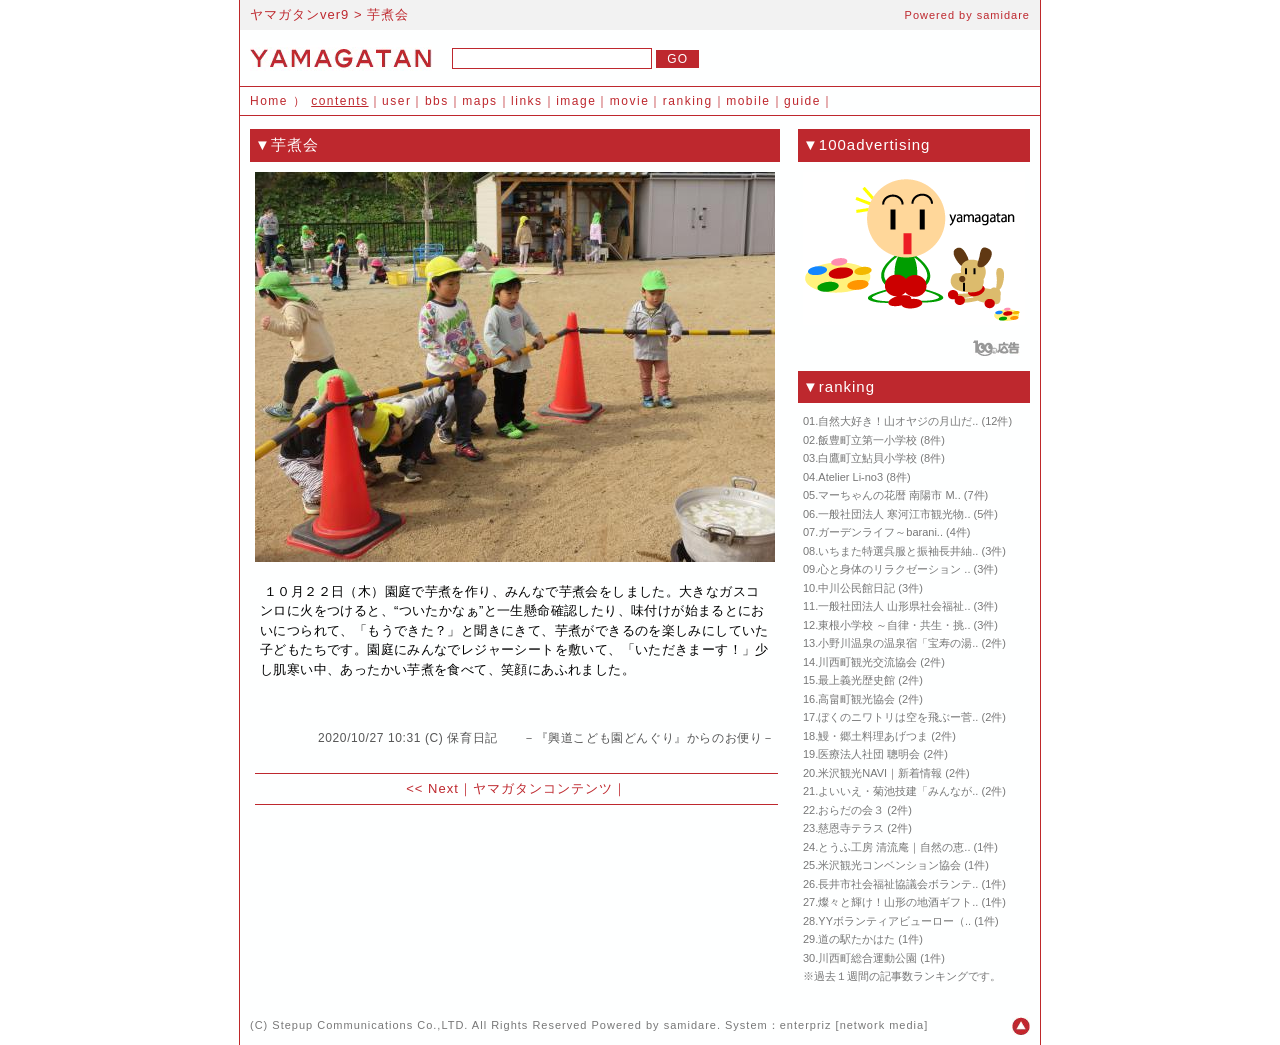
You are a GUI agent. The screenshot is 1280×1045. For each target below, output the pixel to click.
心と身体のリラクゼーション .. (894, 569)
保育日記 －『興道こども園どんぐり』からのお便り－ (611, 738)
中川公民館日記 (856, 588)
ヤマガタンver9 (299, 14)
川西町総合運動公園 (867, 958)
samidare (1003, 15)
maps (479, 101)
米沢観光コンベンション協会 (889, 865)
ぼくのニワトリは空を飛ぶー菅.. (898, 717)
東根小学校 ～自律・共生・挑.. (894, 625)
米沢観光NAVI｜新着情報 (880, 773)
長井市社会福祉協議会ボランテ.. (898, 884)
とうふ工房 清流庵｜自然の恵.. (894, 847)
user (396, 101)
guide (802, 101)
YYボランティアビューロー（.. (894, 921)
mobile (748, 101)
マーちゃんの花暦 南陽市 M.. (889, 495)
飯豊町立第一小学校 (867, 440)
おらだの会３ (851, 810)
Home (269, 101)
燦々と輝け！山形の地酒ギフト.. (898, 902)
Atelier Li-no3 (850, 477)
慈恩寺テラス (851, 828)
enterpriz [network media (852, 1025)
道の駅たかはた (856, 939)
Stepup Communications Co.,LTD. (370, 1025)
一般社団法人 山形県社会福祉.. (894, 606)
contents (339, 101)
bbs (437, 101)
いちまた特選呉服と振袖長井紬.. (898, 551)
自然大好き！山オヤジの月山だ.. (898, 421)
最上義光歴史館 (856, 680)
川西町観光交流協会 (867, 662)
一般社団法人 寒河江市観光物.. (894, 514)
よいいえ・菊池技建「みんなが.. (898, 791)
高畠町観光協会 (856, 699)
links (527, 101)
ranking (688, 101)
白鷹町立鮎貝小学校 (867, 458)
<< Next (432, 788)
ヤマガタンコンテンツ (543, 788)
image (576, 101)
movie (630, 101)
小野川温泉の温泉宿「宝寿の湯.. (898, 643)
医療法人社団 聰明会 (869, 754)
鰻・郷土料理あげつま (873, 736)
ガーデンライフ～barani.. (880, 532)
